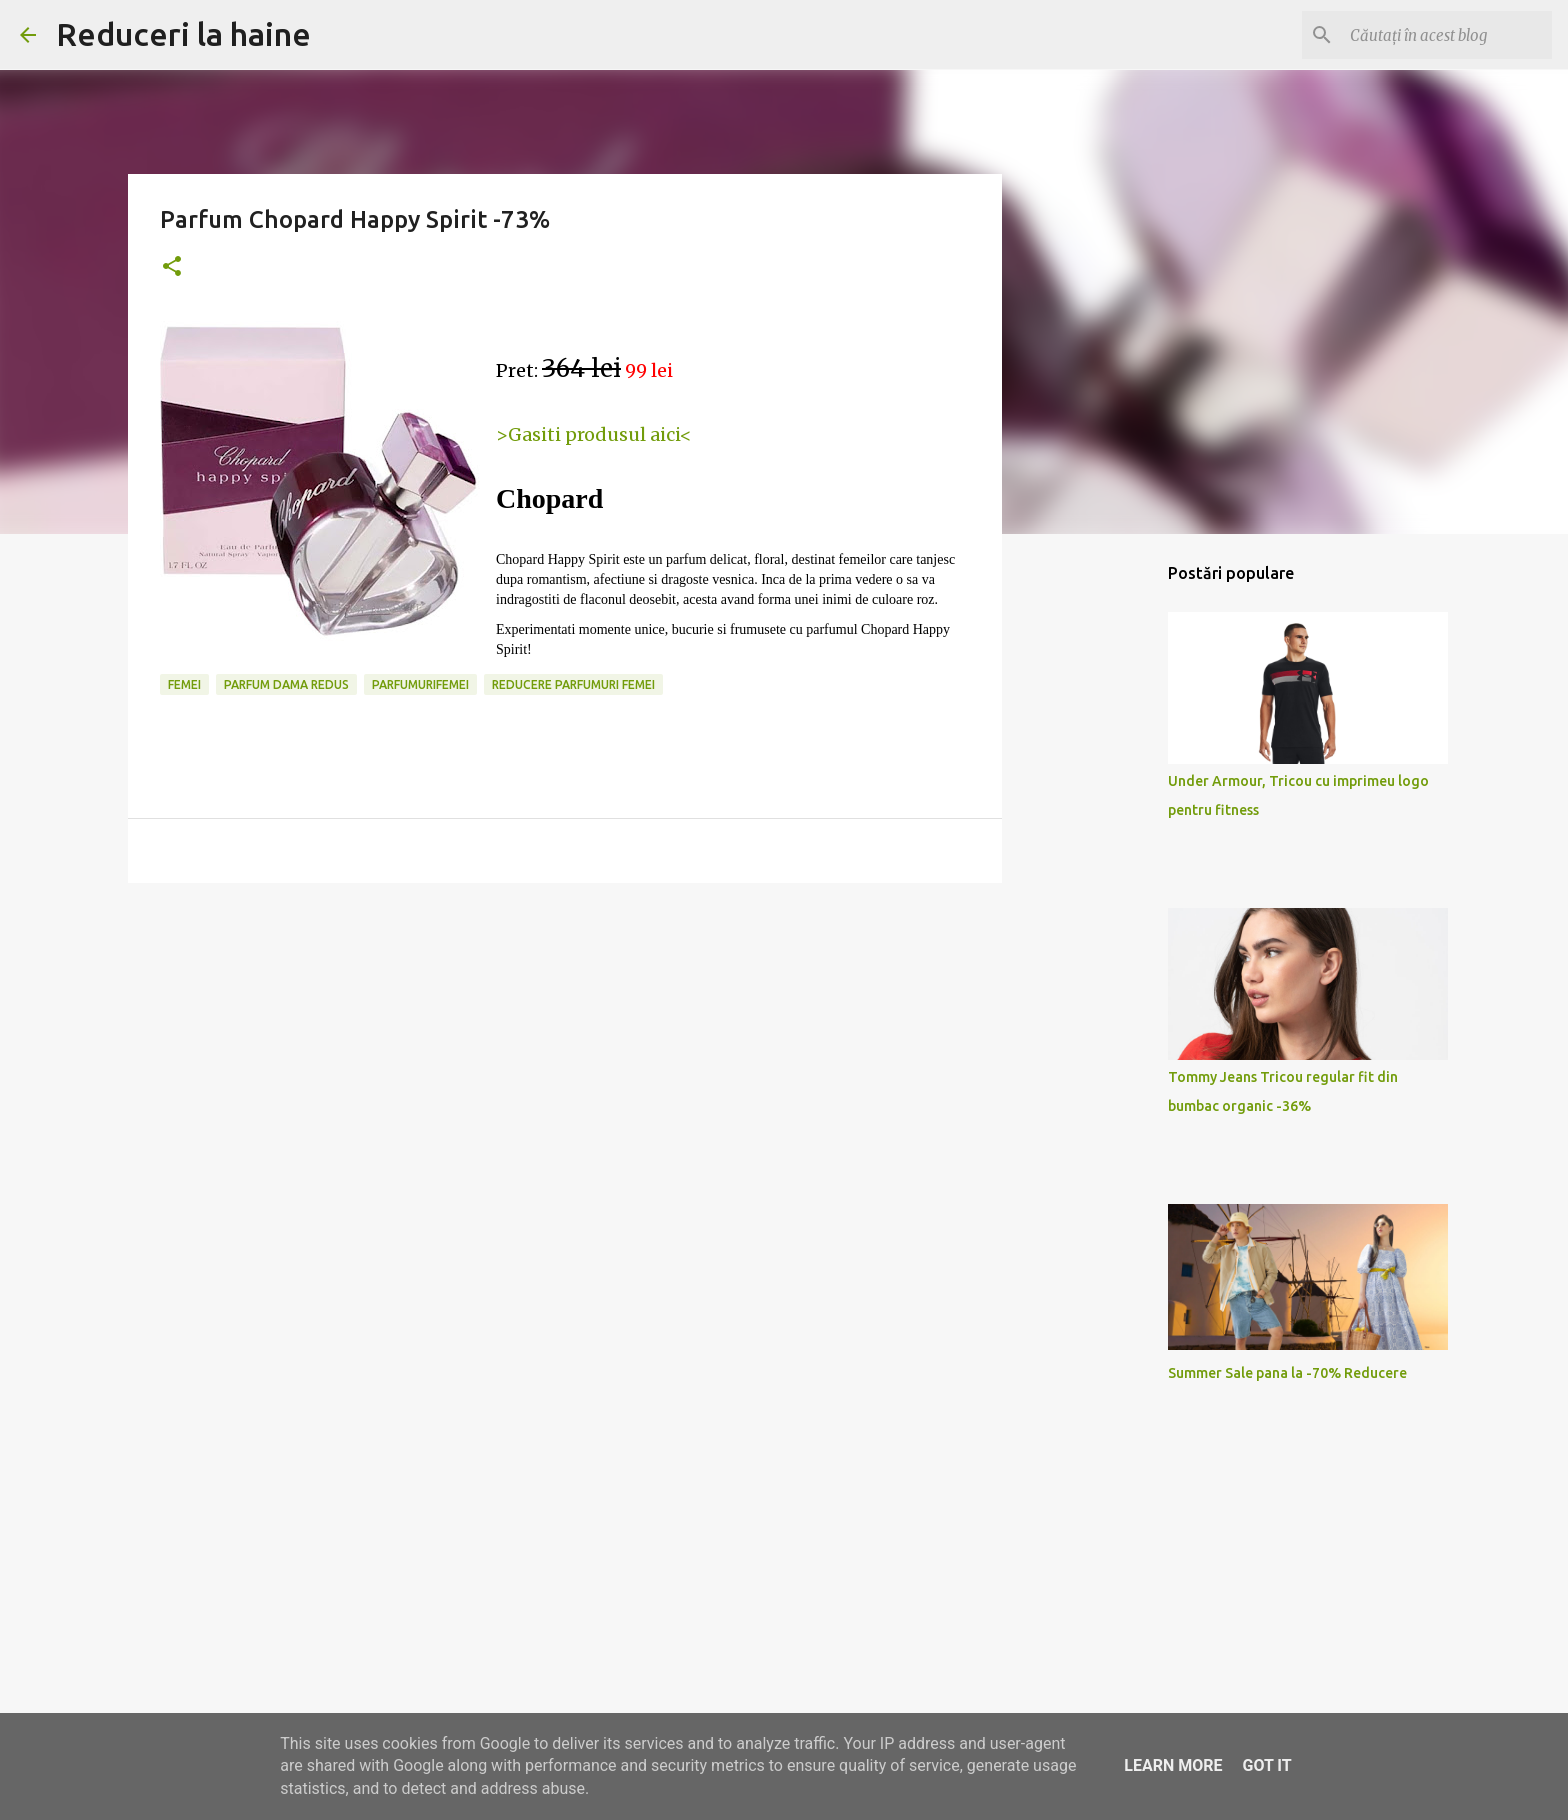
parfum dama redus (286, 684)
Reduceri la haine (183, 34)
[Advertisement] (565, 1053)
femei (184, 684)
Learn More (1173, 1765)
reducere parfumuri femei (573, 684)
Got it (1266, 1765)
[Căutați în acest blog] (1447, 35)
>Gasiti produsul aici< (594, 434)
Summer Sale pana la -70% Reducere (1287, 1373)
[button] (172, 267)
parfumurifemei (420, 684)
